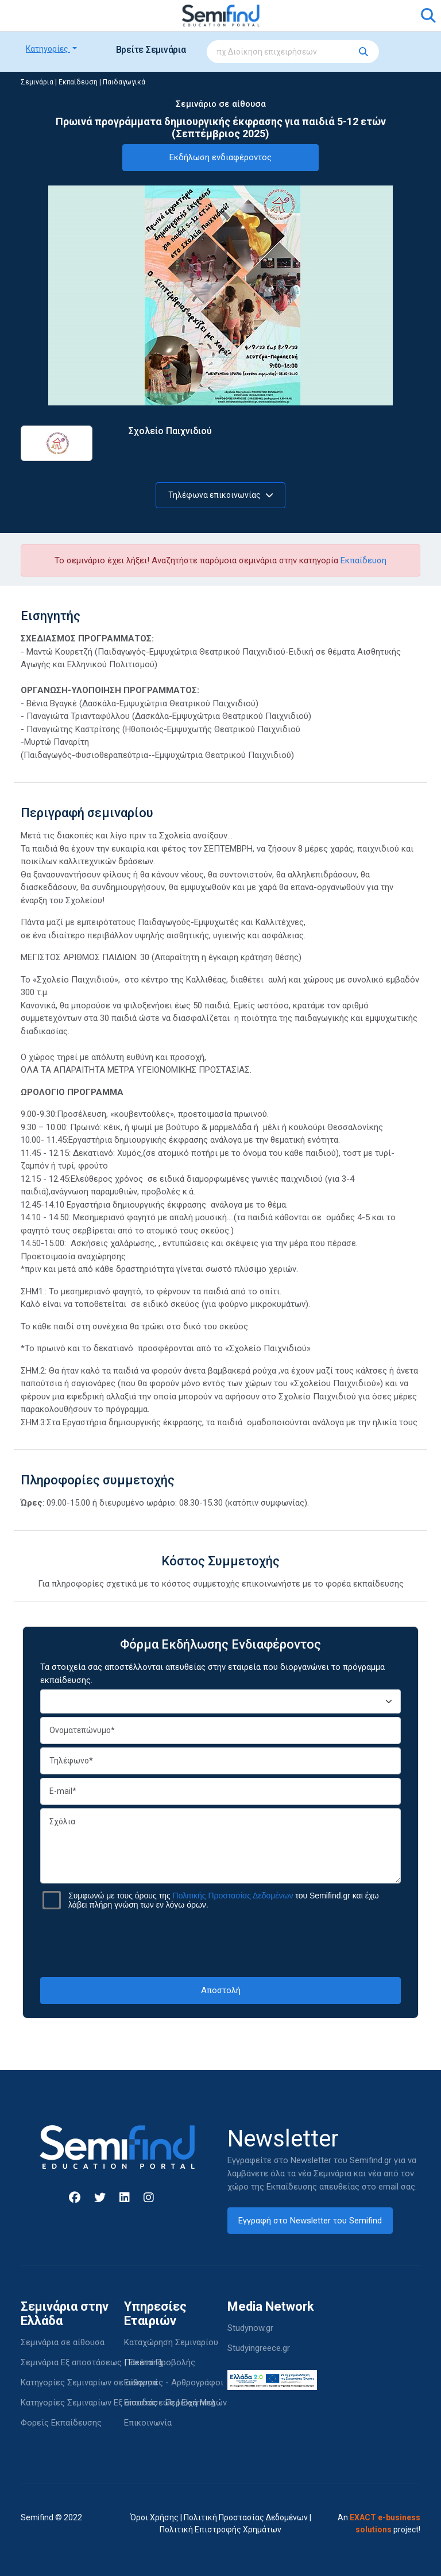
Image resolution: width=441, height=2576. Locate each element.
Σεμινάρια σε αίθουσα (63, 2342)
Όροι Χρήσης (154, 2517)
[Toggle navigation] (36, 15)
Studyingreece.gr (258, 2348)
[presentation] (220, 1943)
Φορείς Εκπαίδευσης (61, 2423)
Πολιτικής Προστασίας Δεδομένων (233, 1895)
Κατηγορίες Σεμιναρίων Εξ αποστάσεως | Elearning (118, 2402)
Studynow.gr (250, 2328)
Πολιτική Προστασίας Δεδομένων (246, 2517)
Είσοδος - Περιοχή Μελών (175, 2402)
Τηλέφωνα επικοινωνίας (220, 495)
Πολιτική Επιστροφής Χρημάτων (220, 2529)
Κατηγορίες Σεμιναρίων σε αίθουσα (89, 2382)
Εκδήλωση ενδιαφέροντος (220, 157)
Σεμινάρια (37, 82)
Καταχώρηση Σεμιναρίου (171, 2342)
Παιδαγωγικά (124, 82)
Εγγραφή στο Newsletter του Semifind (310, 2220)
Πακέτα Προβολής (159, 2362)
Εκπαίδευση (78, 82)
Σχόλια (220, 1845)
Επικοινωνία (148, 2423)
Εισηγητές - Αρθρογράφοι (173, 2382)
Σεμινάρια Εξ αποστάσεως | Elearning (92, 2362)
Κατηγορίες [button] (48, 48)
